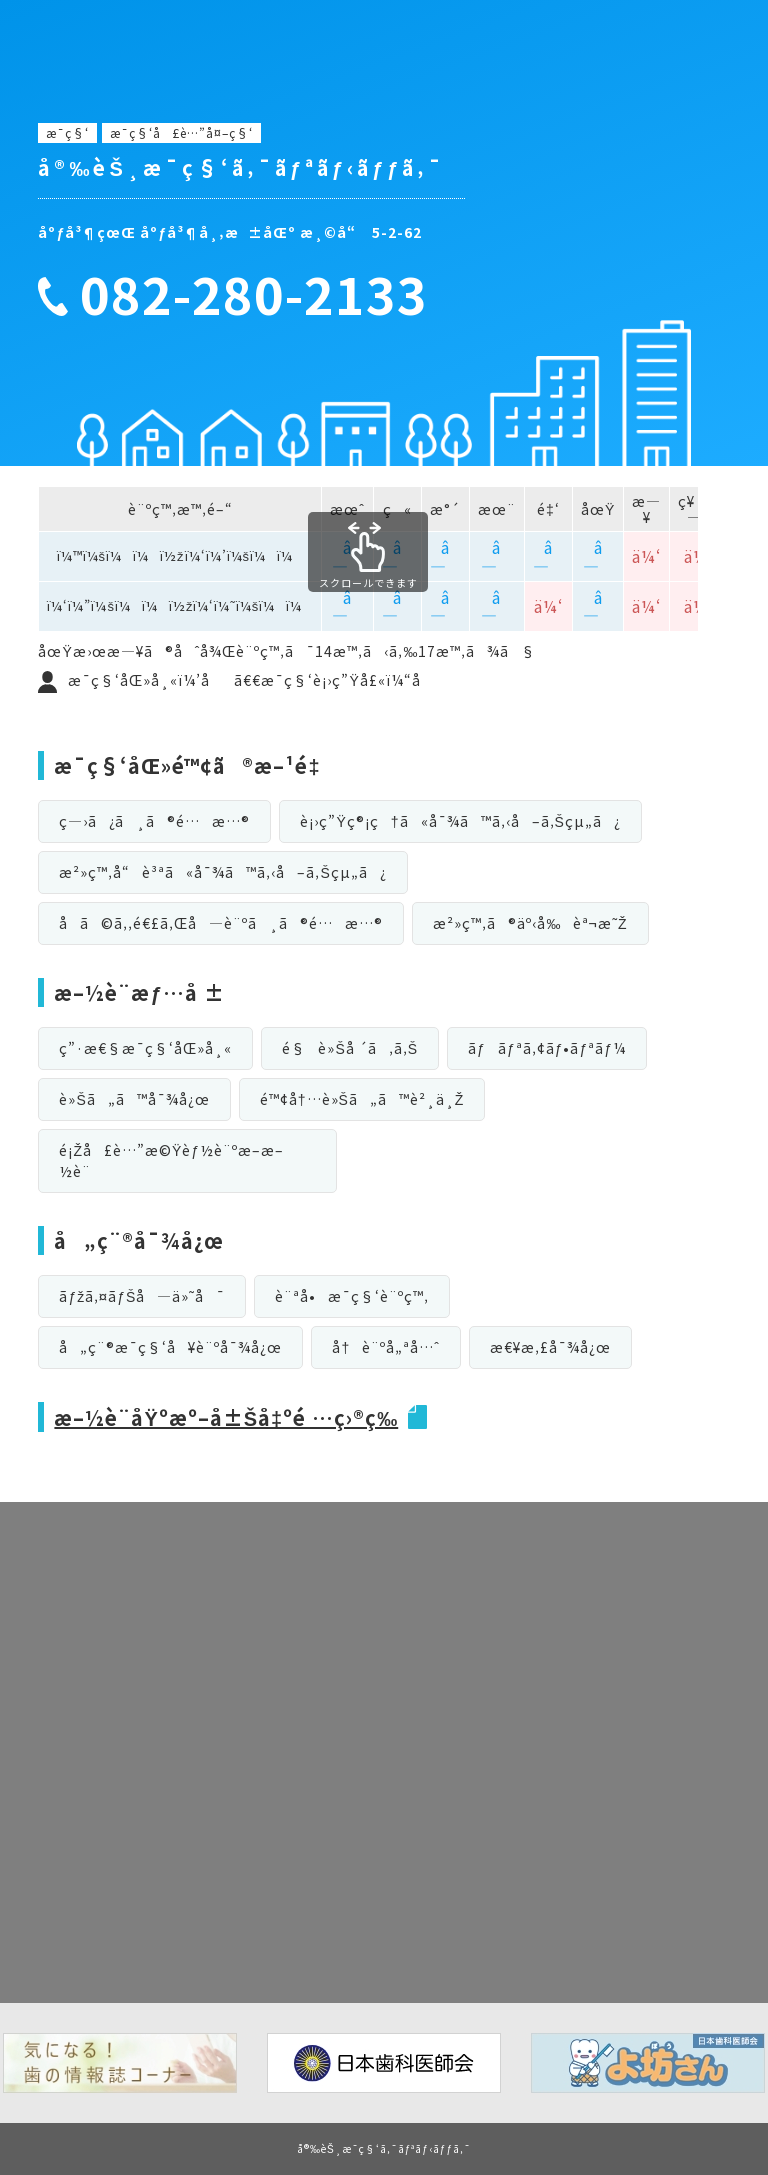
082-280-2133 (254, 294)
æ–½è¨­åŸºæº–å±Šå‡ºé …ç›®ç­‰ (226, 1417)
